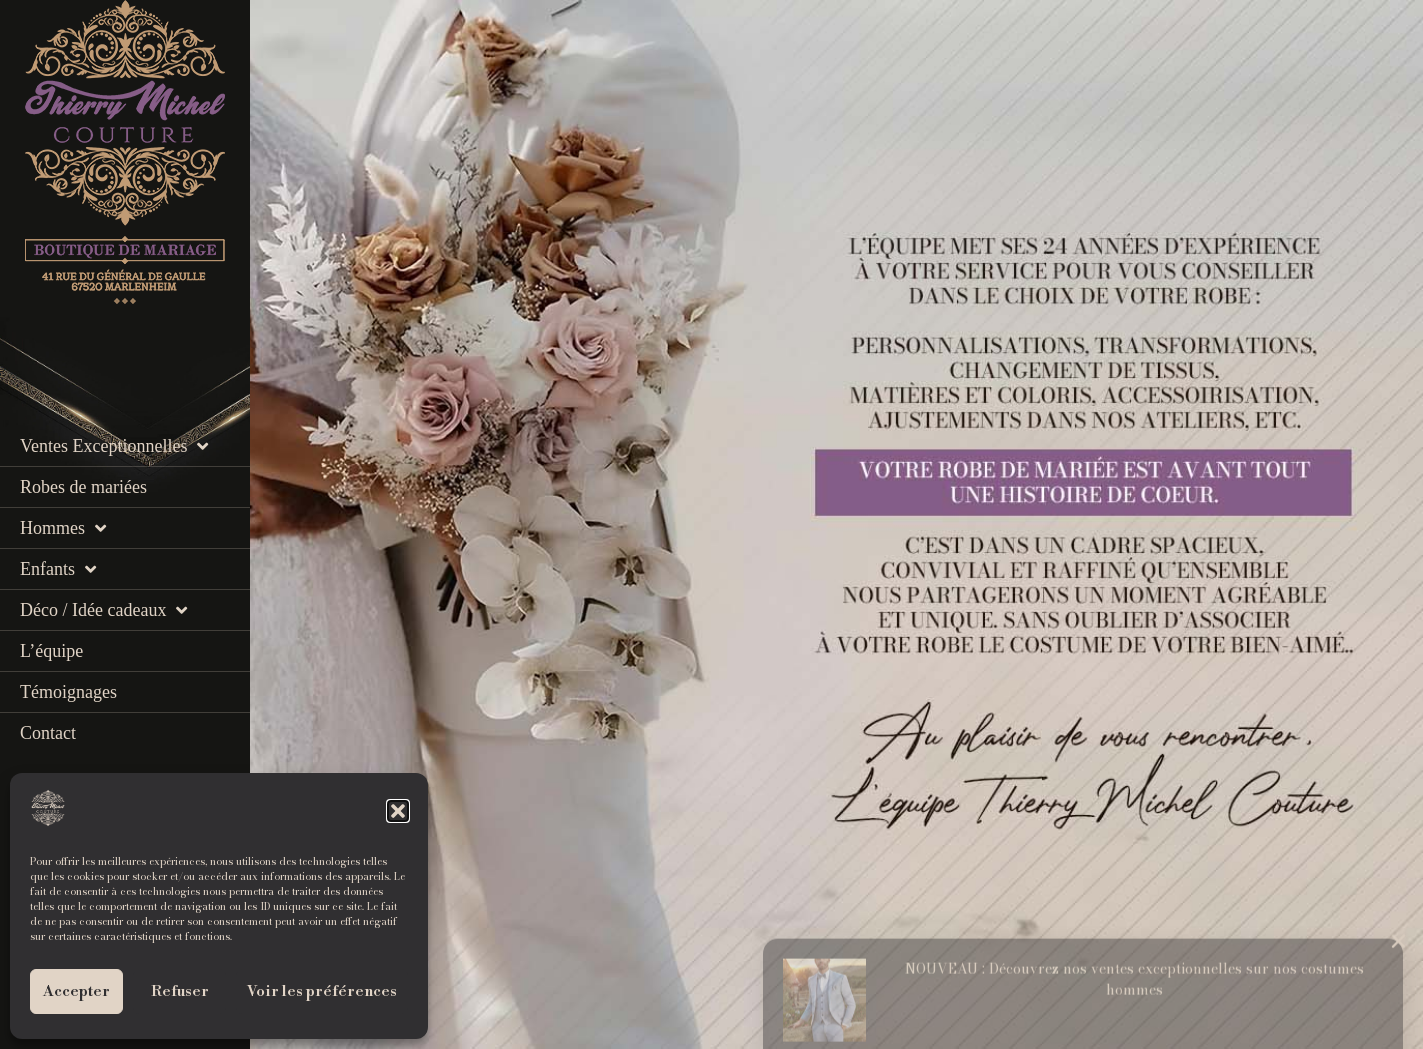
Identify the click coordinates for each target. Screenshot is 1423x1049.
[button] (398, 811)
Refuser (180, 991)
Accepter (76, 991)
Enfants (58, 569)
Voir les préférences (322, 991)
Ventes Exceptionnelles (114, 446)
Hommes (63, 528)
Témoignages (68, 692)
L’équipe (51, 651)
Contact (48, 733)
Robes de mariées (83, 487)
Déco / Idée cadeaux (103, 610)
